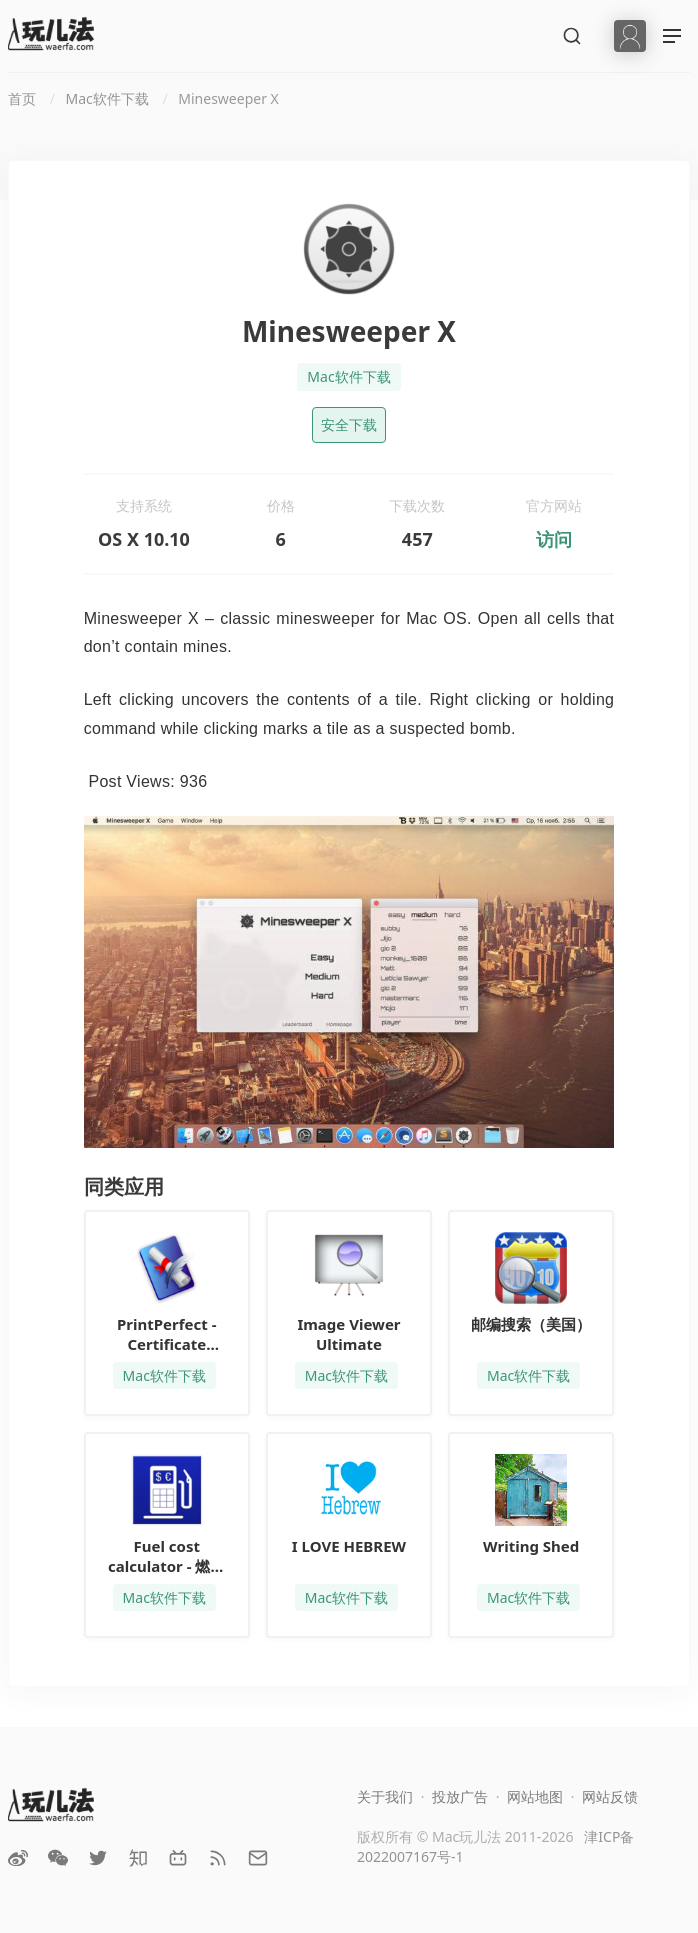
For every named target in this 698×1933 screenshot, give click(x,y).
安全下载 (349, 424)
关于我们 (385, 1796)
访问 (554, 539)
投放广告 (460, 1796)
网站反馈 (610, 1796)
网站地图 (535, 1796)
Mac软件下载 (348, 376)
